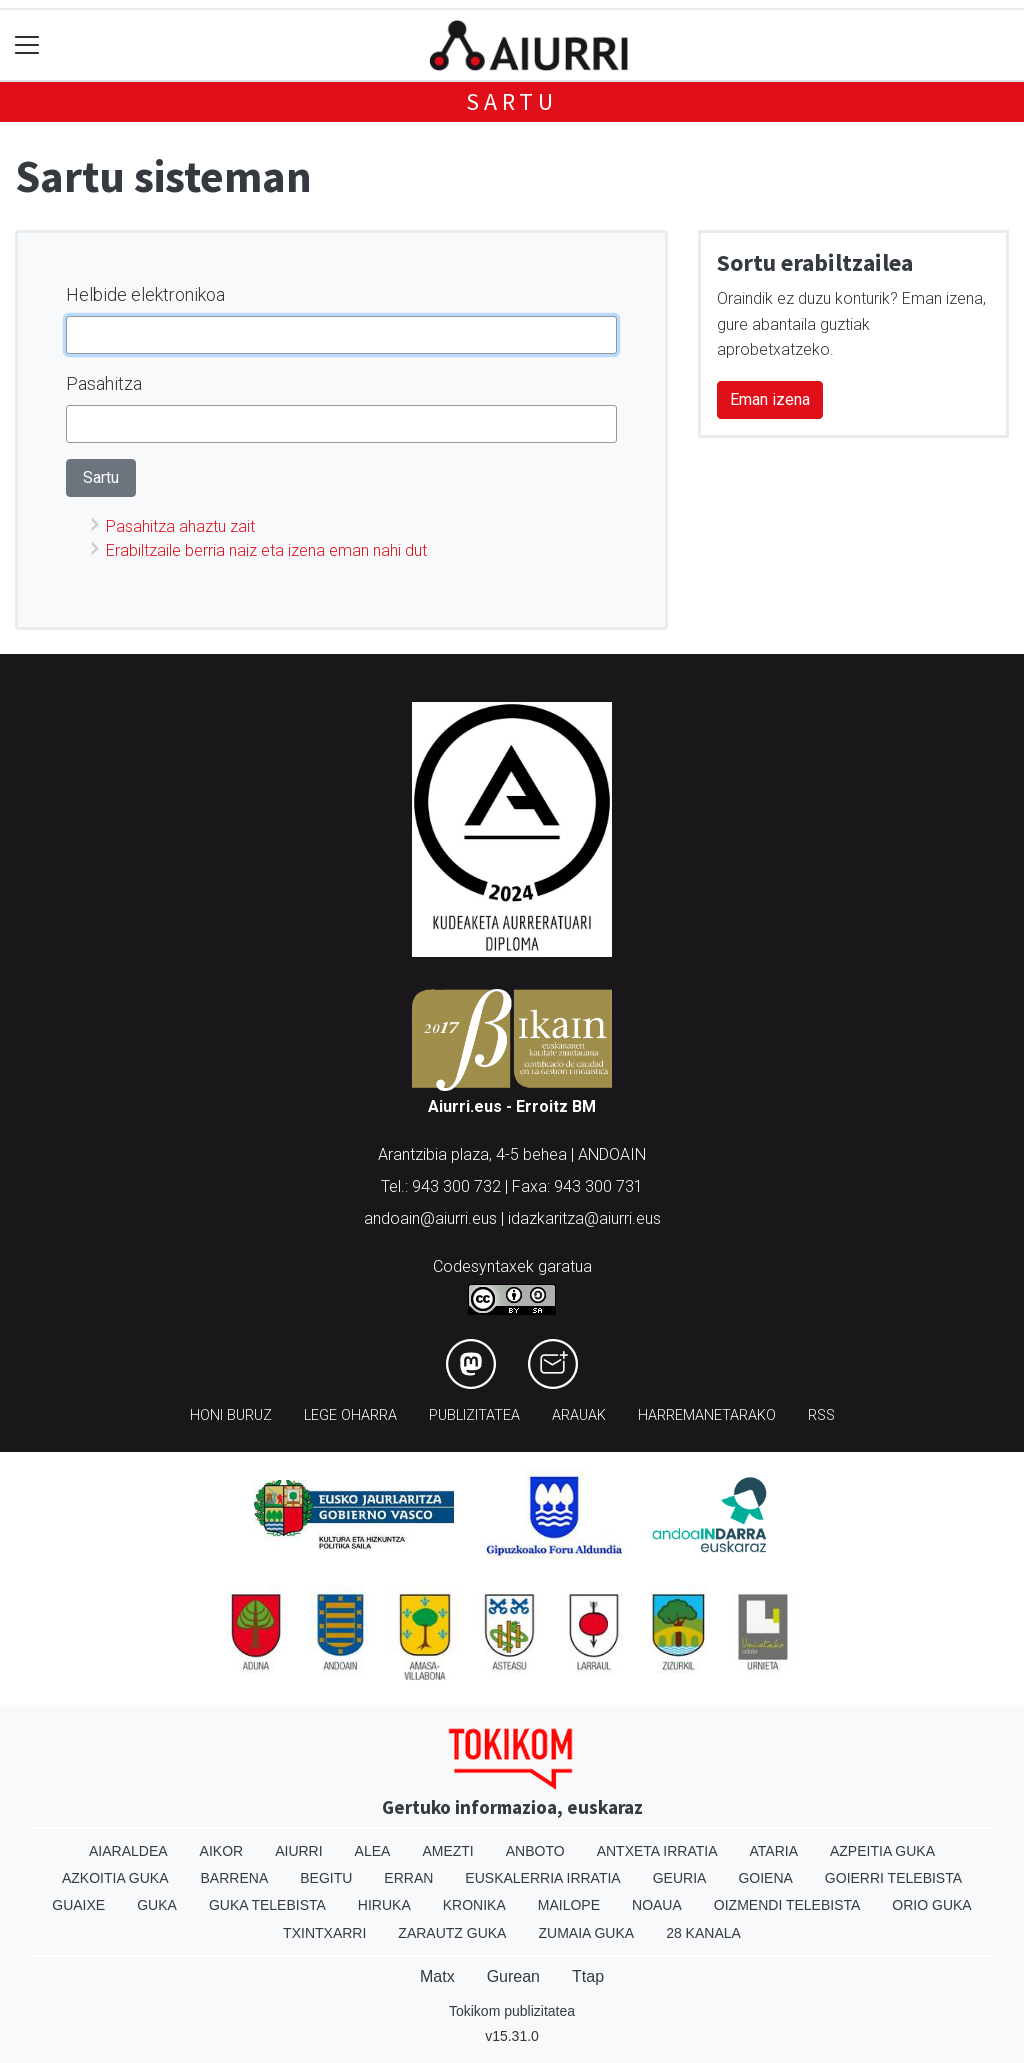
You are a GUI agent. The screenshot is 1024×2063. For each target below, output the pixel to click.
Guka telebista (267, 1905)
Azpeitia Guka (882, 1851)
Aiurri (298, 1851)
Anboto (535, 1851)
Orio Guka (931, 1905)
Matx (437, 1976)
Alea (373, 1851)
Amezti (447, 1851)
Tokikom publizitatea (512, 2011)
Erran (408, 1878)
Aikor (222, 1851)
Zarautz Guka (452, 1933)
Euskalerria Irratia (542, 1878)
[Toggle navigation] (27, 45)
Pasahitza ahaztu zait (180, 526)
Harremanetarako (707, 1415)
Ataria (773, 1851)
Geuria (680, 1878)
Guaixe (78, 1905)
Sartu (512, 101)
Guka (157, 1905)
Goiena (765, 1878)
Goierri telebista (893, 1878)
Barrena (235, 1878)
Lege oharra (350, 1415)
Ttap (588, 1976)
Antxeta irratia (657, 1851)
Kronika (474, 1905)
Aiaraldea (128, 1851)
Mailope (569, 1905)
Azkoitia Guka (115, 1878)
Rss (821, 1415)
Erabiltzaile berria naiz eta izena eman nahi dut (266, 550)
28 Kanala (703, 1933)
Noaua (657, 1905)
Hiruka (384, 1905)
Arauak (579, 1415)
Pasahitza (104, 383)
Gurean (513, 1976)
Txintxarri (324, 1933)
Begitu (326, 1878)
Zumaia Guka (586, 1933)
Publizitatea (474, 1415)
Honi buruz (231, 1415)
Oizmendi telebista (787, 1905)
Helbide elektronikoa (145, 294)
